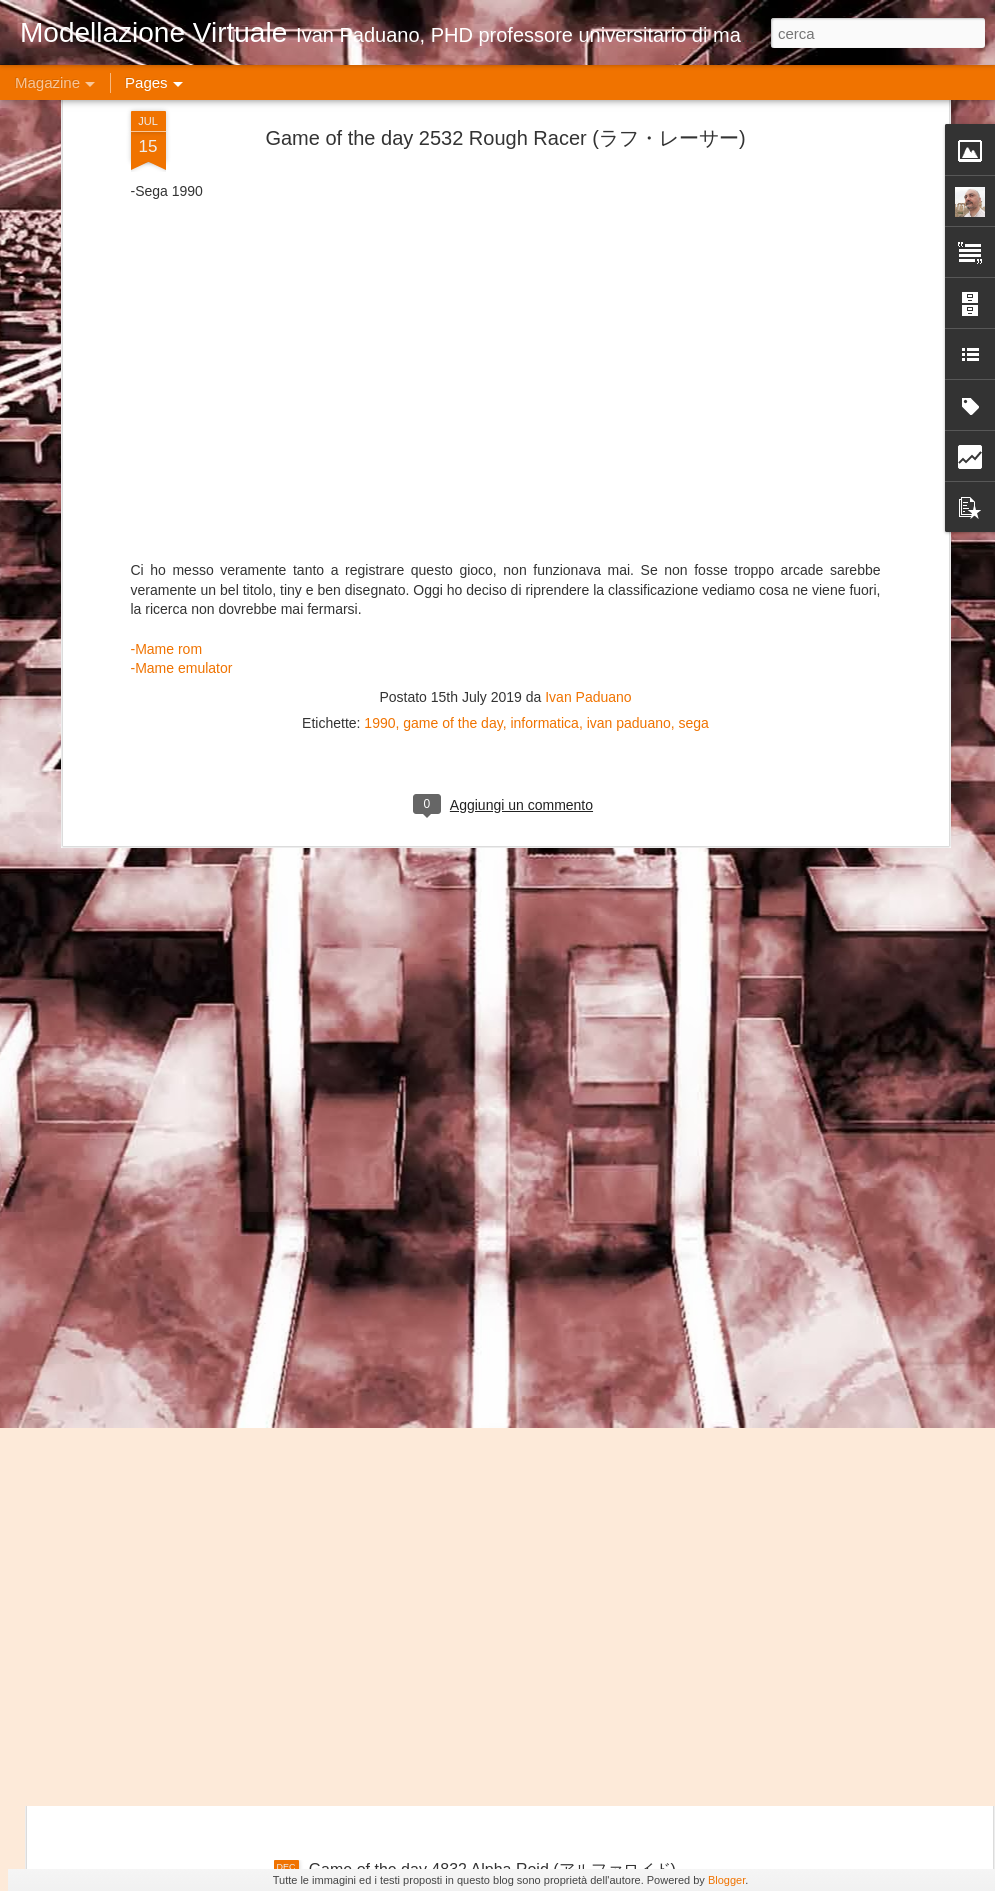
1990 (379, 242)
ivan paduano (629, 242)
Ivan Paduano (588, 216)
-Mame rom (167, 168)
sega (694, 242)
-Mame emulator (182, 187)
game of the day (452, 242)
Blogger (726, 1880)
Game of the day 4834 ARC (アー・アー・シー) (478, 1415)
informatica (544, 242)
